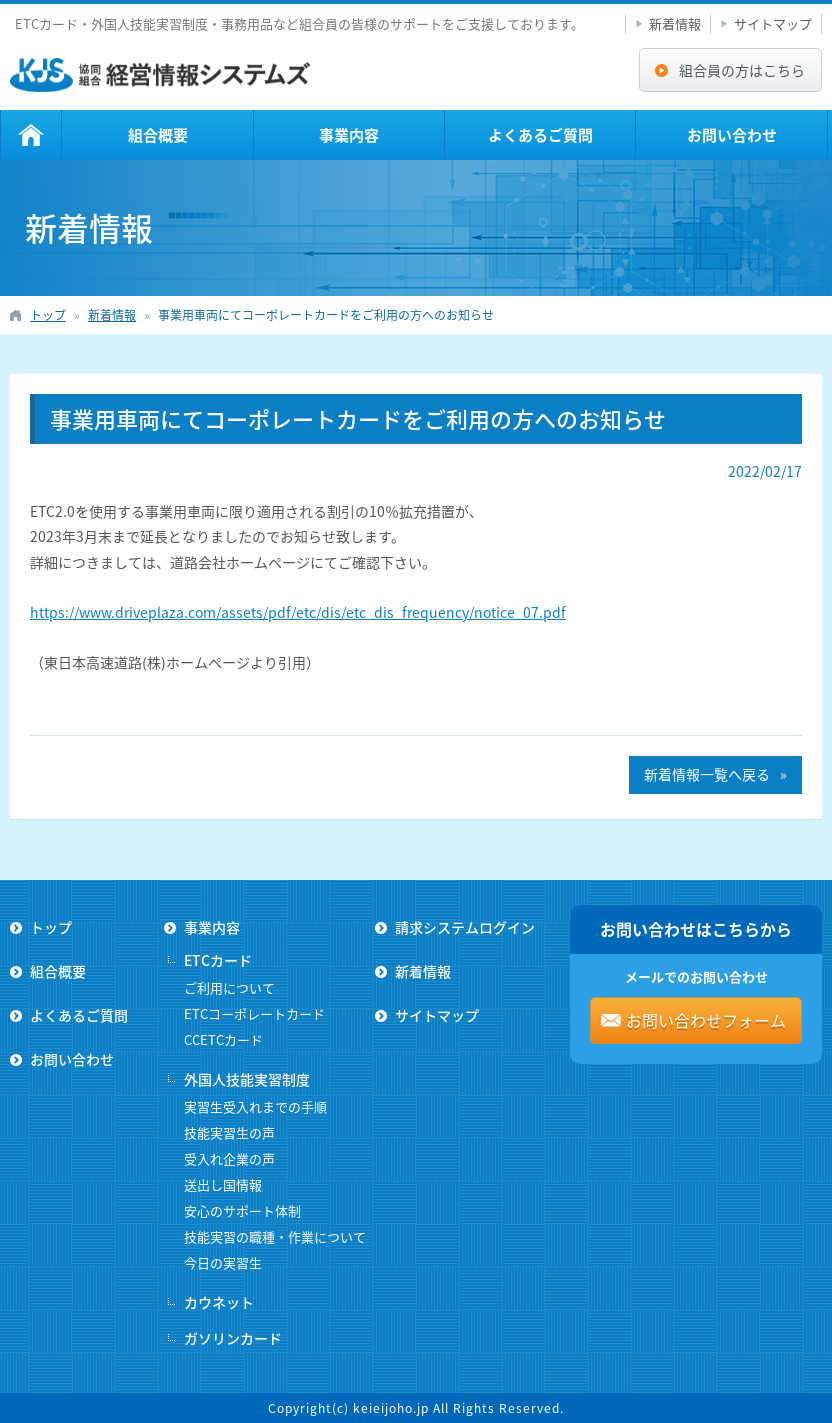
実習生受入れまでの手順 (255, 1106)
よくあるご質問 (540, 135)
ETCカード (218, 960)
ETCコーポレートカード (254, 1013)
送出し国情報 (223, 1184)
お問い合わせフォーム (706, 1020)
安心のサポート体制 (242, 1210)
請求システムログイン (465, 927)
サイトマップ (773, 23)
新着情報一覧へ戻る (707, 774)
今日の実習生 (223, 1262)
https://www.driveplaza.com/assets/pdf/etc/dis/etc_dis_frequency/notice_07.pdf (298, 612)
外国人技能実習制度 (247, 1079)
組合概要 (158, 135)
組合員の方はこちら (742, 70)
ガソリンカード (233, 1338)
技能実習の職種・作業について (275, 1236)
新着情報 (675, 23)
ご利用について (229, 987)
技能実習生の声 (229, 1132)
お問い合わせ (732, 135)
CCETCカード (223, 1039)
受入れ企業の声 (229, 1158)
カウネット (219, 1302)
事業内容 (349, 135)
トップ (31, 135)
